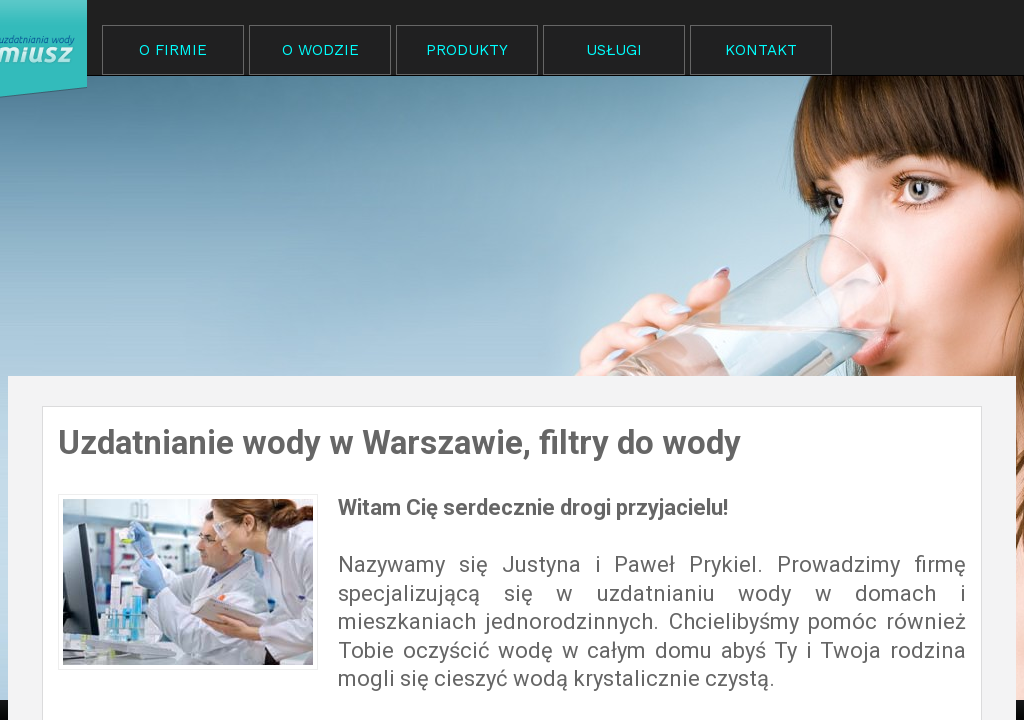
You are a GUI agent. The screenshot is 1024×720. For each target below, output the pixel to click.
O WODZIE (320, 50)
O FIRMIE (173, 50)
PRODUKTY (467, 50)
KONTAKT (761, 50)
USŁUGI (614, 50)
